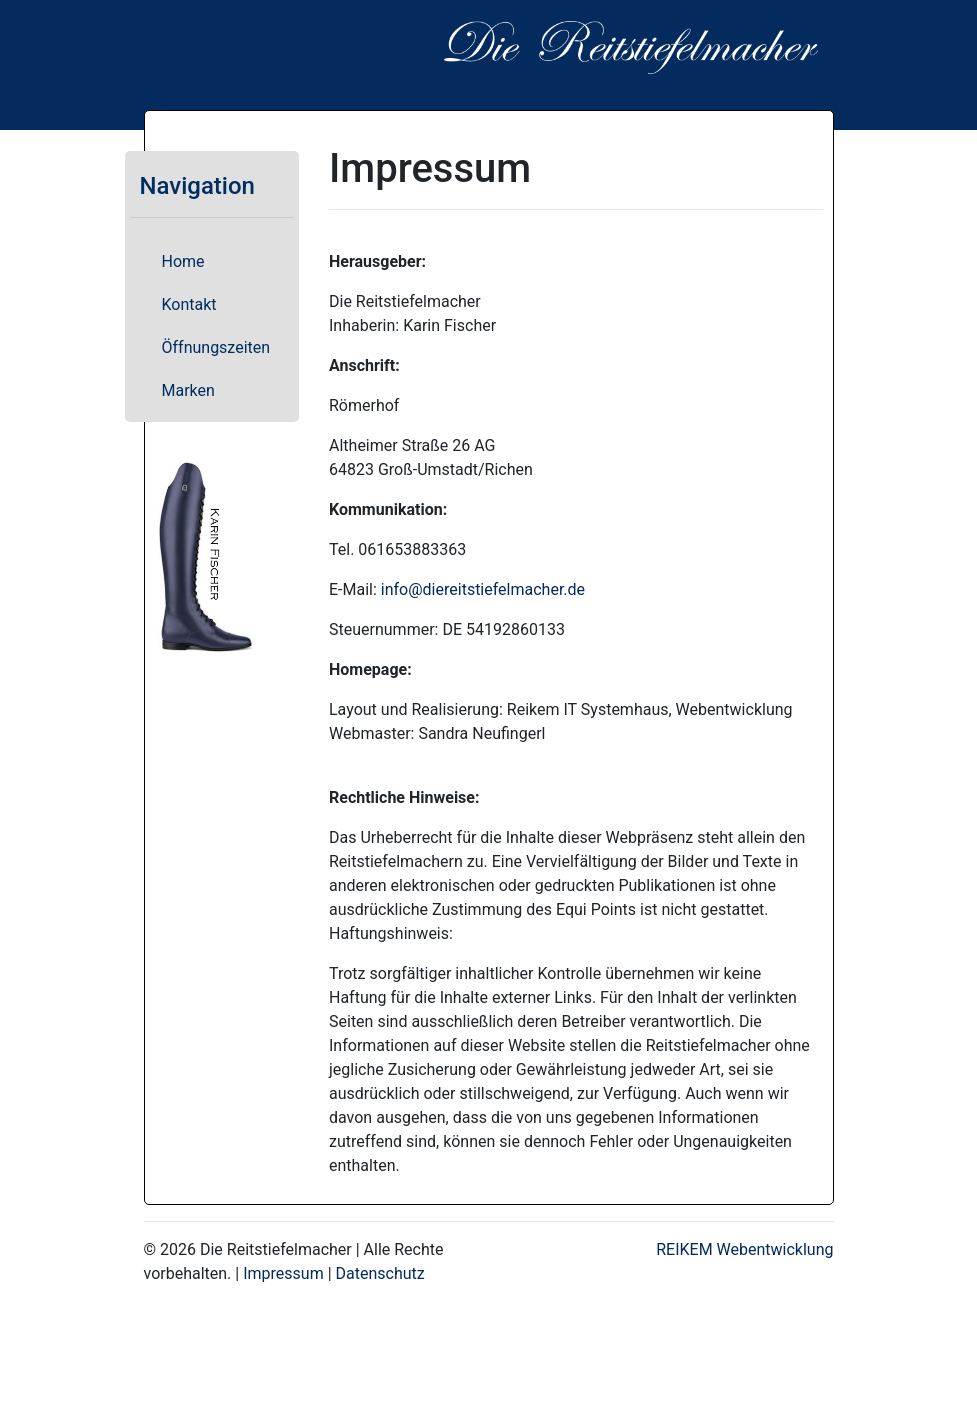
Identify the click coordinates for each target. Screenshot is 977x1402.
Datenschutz (380, 1273)
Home (183, 261)
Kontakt (189, 304)
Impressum (283, 1273)
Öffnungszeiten (216, 347)
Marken (188, 390)
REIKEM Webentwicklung (744, 1249)
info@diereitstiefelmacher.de (483, 589)
